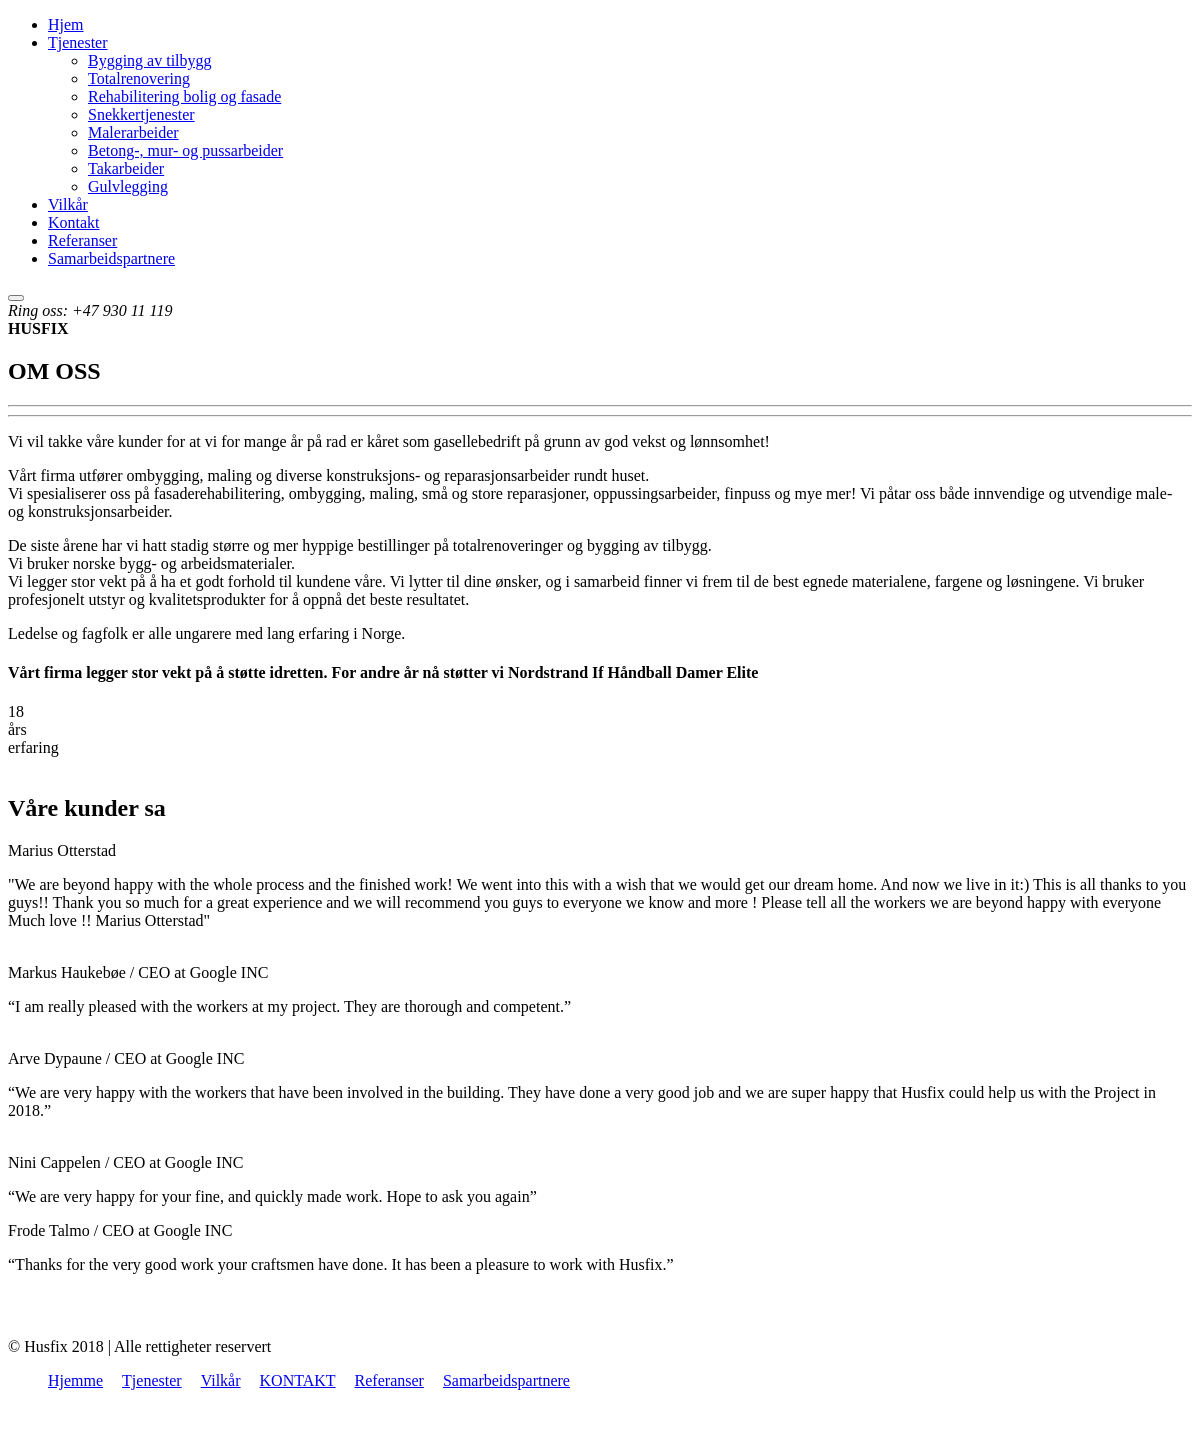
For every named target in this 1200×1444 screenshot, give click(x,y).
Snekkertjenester (141, 114)
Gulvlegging (128, 186)
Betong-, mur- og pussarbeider (185, 150)
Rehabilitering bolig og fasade (184, 96)
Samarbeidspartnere (111, 258)
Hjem (66, 24)
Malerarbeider (133, 132)
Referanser (82, 240)
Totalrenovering (139, 78)
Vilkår (68, 204)
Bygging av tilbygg (150, 60)
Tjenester (78, 42)
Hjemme (75, 1380)
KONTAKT (298, 1380)
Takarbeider (126, 168)
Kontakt (74, 222)
